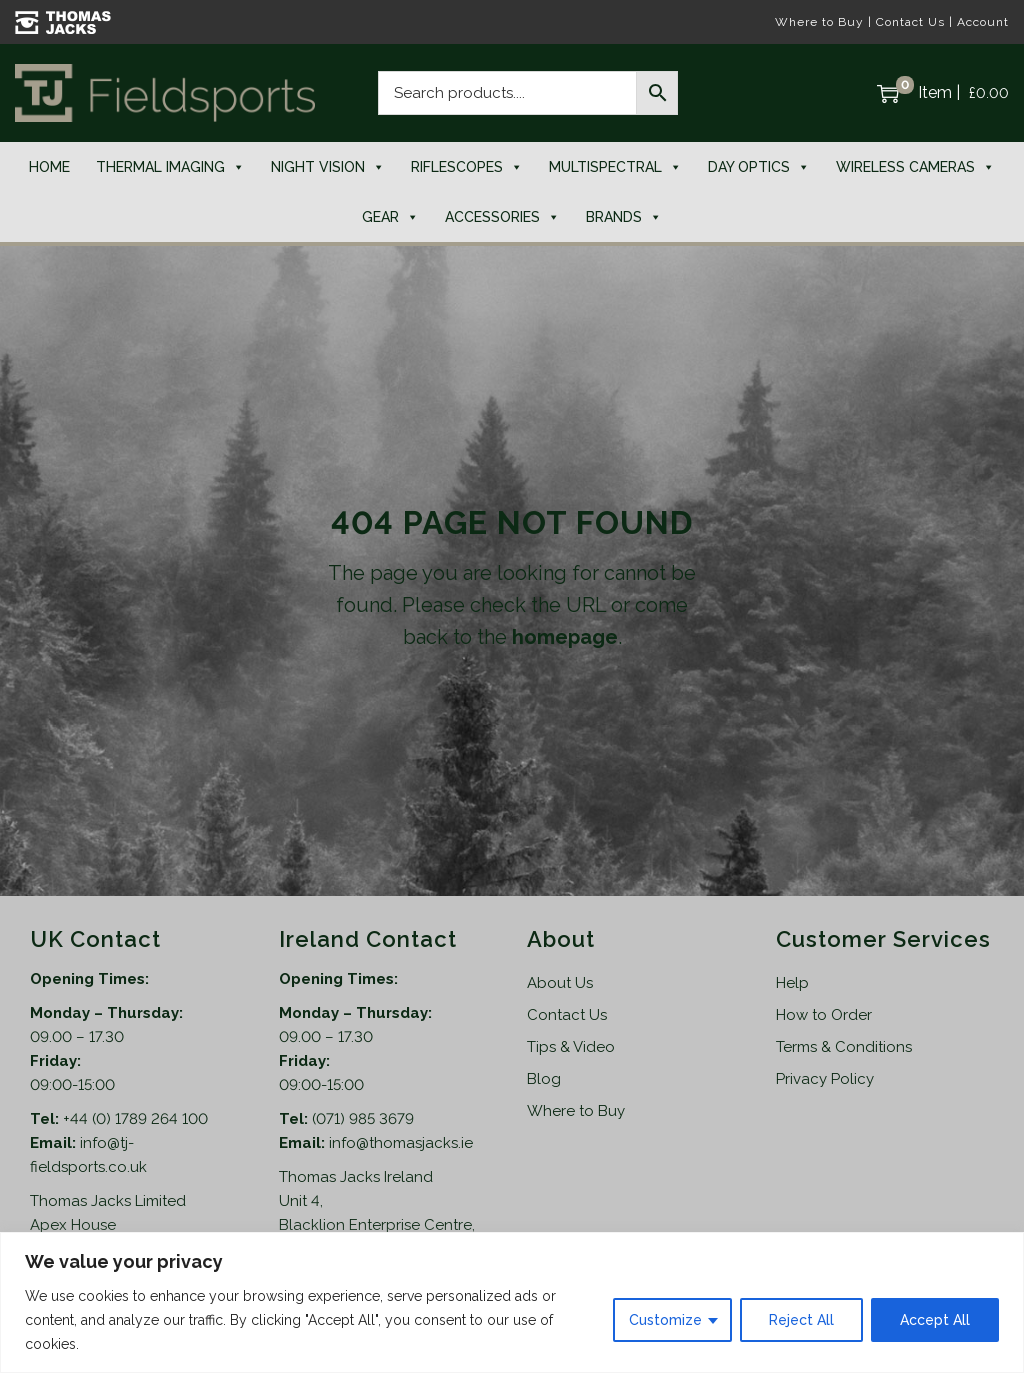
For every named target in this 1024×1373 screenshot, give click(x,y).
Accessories (502, 217)
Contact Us (910, 22)
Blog (544, 1079)
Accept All (935, 1320)
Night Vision (328, 167)
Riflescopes (467, 167)
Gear (390, 217)
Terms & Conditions (844, 1047)
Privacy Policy (825, 1079)
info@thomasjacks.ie (401, 1143)
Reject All (801, 1320)
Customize (665, 1320)
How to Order (824, 1015)
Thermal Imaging (170, 167)
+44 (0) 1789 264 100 (135, 1119)
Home (49, 167)
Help (792, 983)
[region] (512, 1302)
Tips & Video (571, 1047)
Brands (624, 217)
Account (983, 22)
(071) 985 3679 (363, 1119)
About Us (560, 983)
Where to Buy (819, 22)
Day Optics (759, 167)
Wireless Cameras (915, 167)
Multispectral (615, 167)
